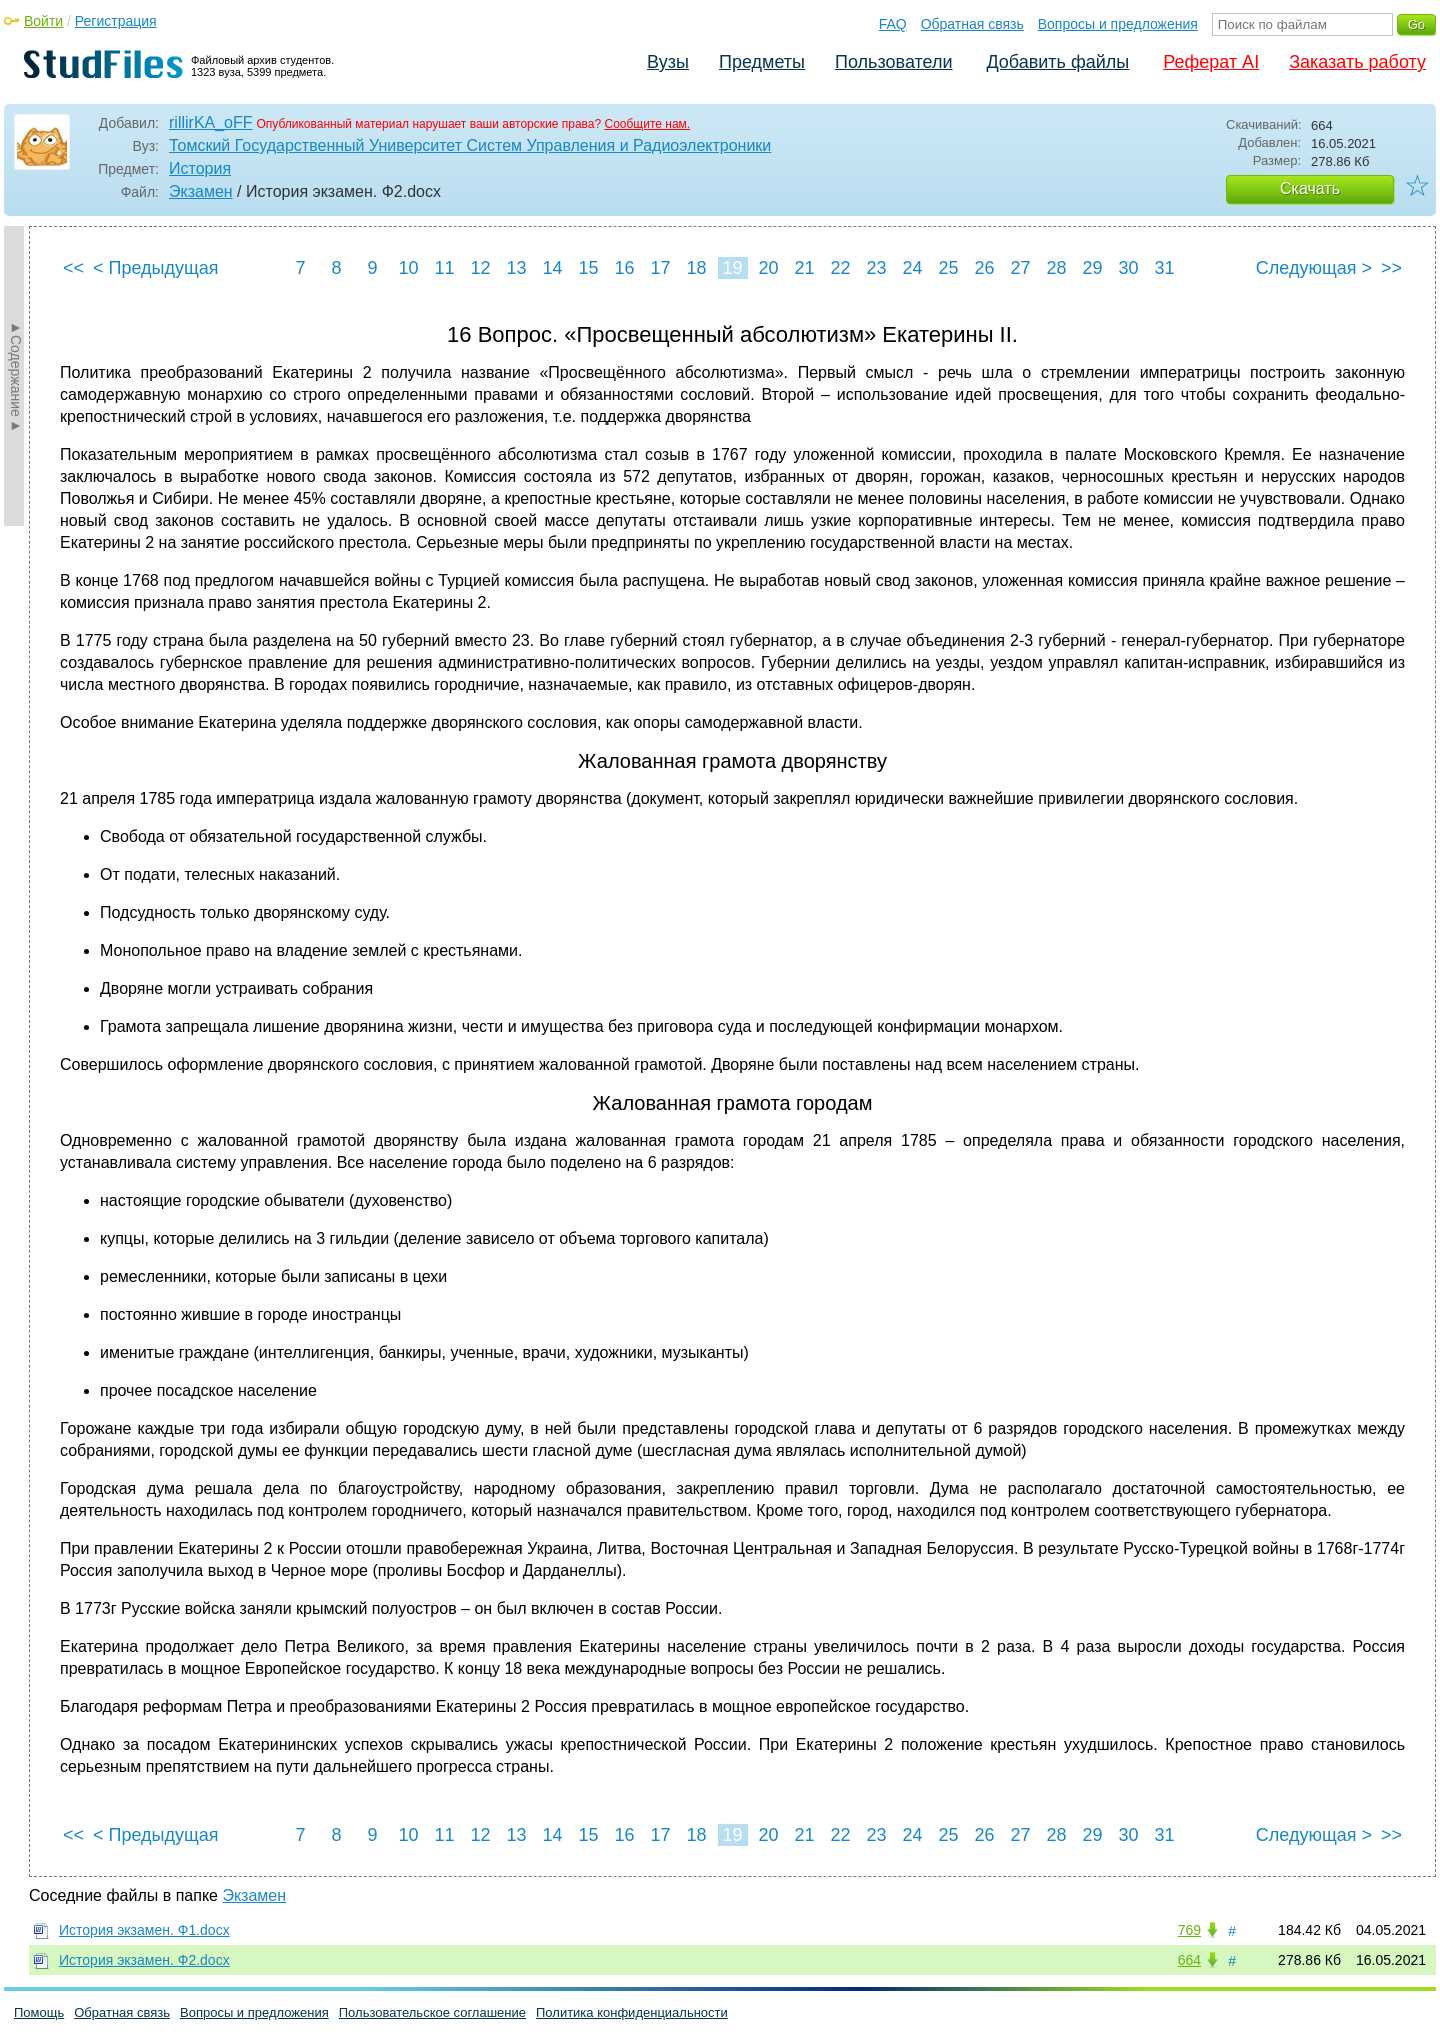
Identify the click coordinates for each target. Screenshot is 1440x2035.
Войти (43, 21)
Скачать (1310, 188)
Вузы (668, 62)
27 (1020, 268)
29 (1092, 268)
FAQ (893, 24)
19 (732, 268)
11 (444, 268)
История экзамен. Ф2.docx (144, 1960)
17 (660, 268)
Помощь (39, 2012)
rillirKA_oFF (211, 122)
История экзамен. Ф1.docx (144, 1930)
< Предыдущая (156, 268)
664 (1189, 1960)
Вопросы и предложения (1118, 24)
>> (1391, 268)
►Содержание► (16, 376)
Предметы (762, 62)
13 (516, 268)
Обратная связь (972, 24)
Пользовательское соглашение (432, 2012)
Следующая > (1314, 268)
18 (696, 268)
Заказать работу (1357, 62)
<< (73, 268)
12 (480, 268)
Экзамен (201, 191)
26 (984, 268)
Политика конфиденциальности (632, 2012)
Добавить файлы (1057, 62)
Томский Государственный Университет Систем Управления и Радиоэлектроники (470, 145)
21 (804, 268)
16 (624, 268)
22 (840, 268)
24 (912, 268)
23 (876, 268)
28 (1056, 268)
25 (948, 268)
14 (552, 268)
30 (1128, 268)
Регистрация (116, 21)
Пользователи (893, 62)
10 (408, 268)
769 (1189, 1930)
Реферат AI (1211, 62)
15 (588, 268)
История (200, 168)
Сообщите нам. (647, 124)
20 (768, 268)
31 (1164, 268)
